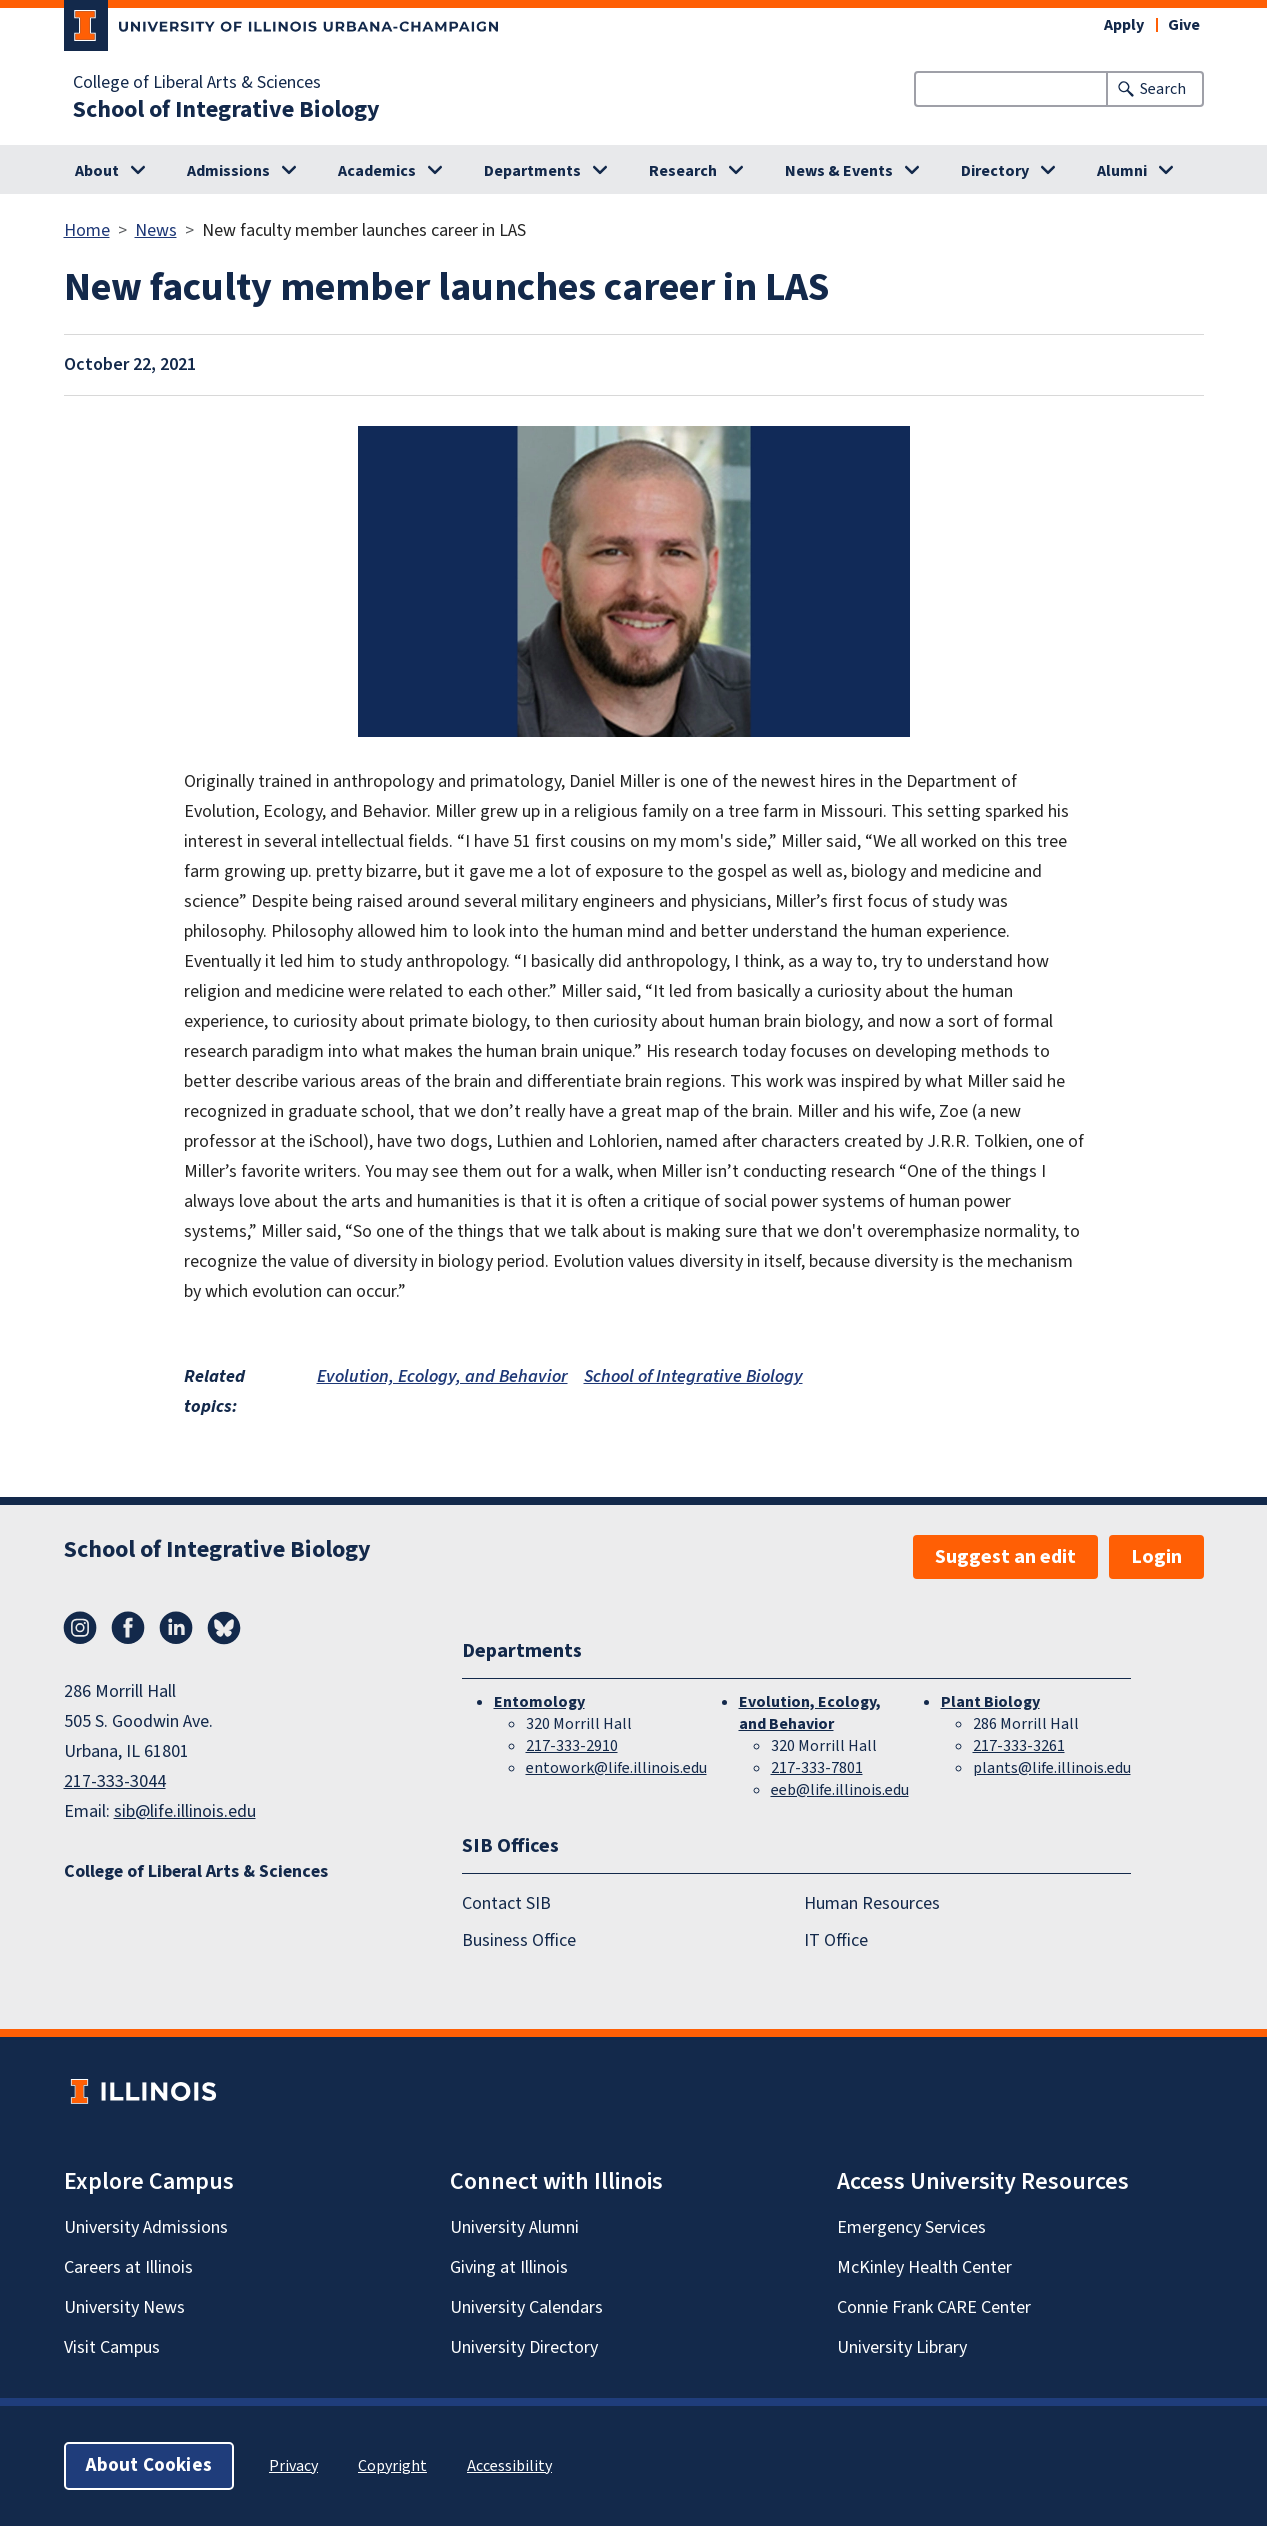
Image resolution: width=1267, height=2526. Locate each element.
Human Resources (872, 1903)
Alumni (1122, 171)
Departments (532, 171)
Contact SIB (506, 1903)
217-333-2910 (572, 1746)
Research (683, 171)
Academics (377, 171)
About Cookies (149, 2465)
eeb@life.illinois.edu (840, 1790)
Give (1184, 25)
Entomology (539, 1702)
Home (87, 230)
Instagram (80, 1628)
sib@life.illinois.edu (185, 1811)
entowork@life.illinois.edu (616, 1768)
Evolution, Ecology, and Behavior (442, 1376)
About (97, 171)
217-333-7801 (817, 1768)
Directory (995, 171)
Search (1163, 89)
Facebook (128, 1628)
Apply (1124, 25)
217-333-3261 (1019, 1746)
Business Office (519, 1939)
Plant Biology (990, 1702)
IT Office (836, 1939)
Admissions (228, 171)
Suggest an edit (1005, 1557)
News (156, 230)
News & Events (839, 171)
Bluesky (224, 1628)
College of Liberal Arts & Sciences (197, 83)
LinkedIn (176, 1628)
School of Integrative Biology (226, 110)
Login (1156, 1557)
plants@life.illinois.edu (1052, 1768)
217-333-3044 (115, 1781)
